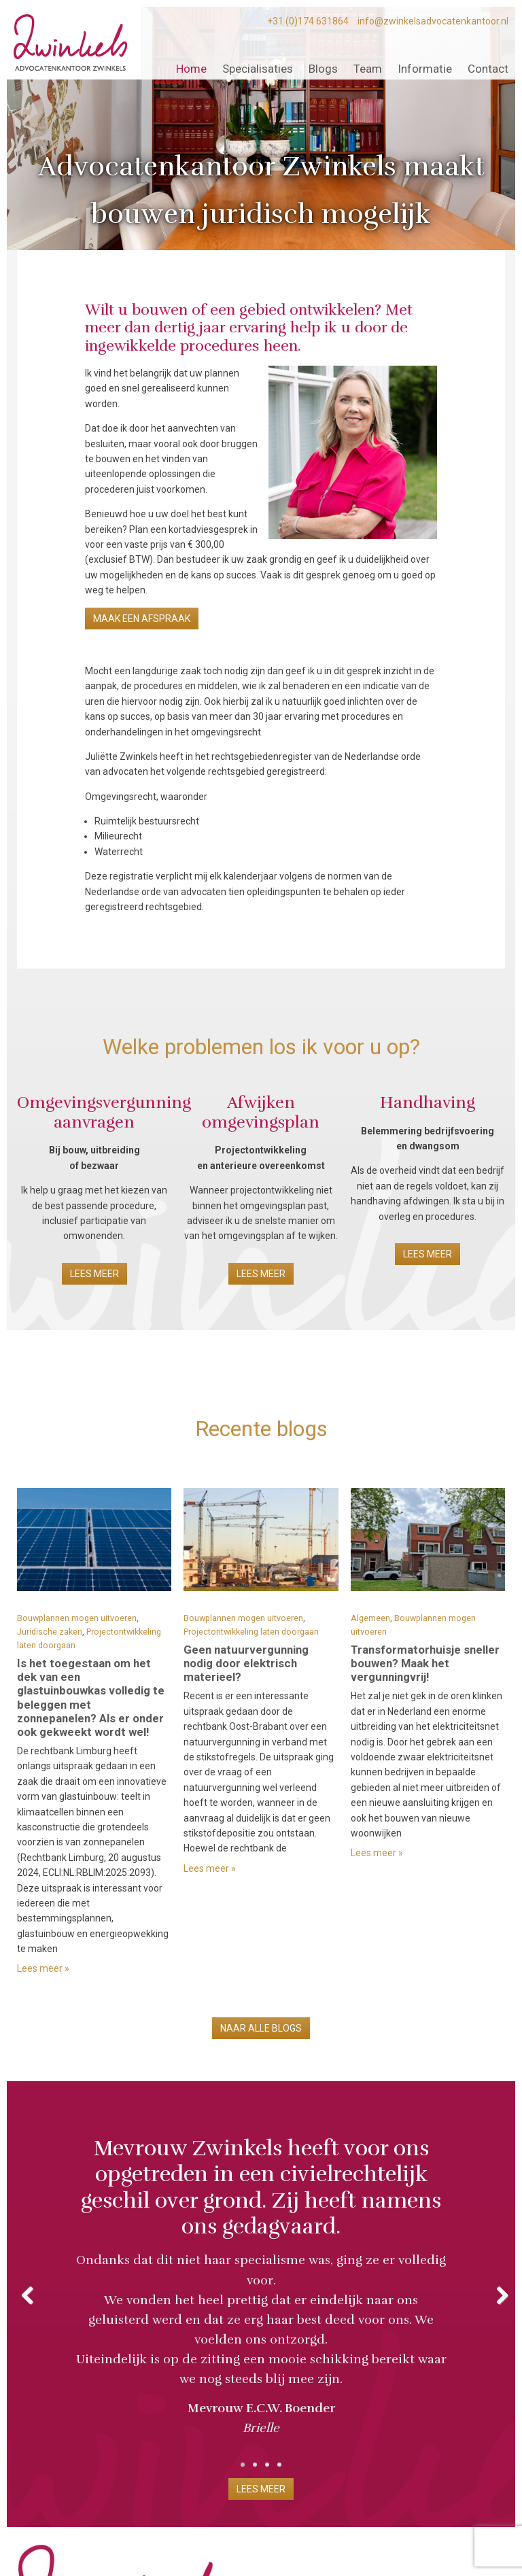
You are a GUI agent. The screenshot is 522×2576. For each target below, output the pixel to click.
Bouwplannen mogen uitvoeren (77, 1618)
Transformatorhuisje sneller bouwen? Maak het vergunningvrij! (425, 1663)
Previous (27, 2293)
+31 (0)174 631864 (308, 21)
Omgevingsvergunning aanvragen (104, 1112)
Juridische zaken (49, 1631)
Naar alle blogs (261, 2028)
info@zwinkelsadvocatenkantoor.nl (433, 21)
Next (494, 2293)
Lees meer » (43, 1968)
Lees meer (94, 1273)
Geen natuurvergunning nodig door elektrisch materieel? (246, 1663)
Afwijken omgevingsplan (260, 1112)
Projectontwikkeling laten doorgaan (251, 1631)
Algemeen (370, 1618)
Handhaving (427, 1102)
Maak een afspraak (141, 618)
